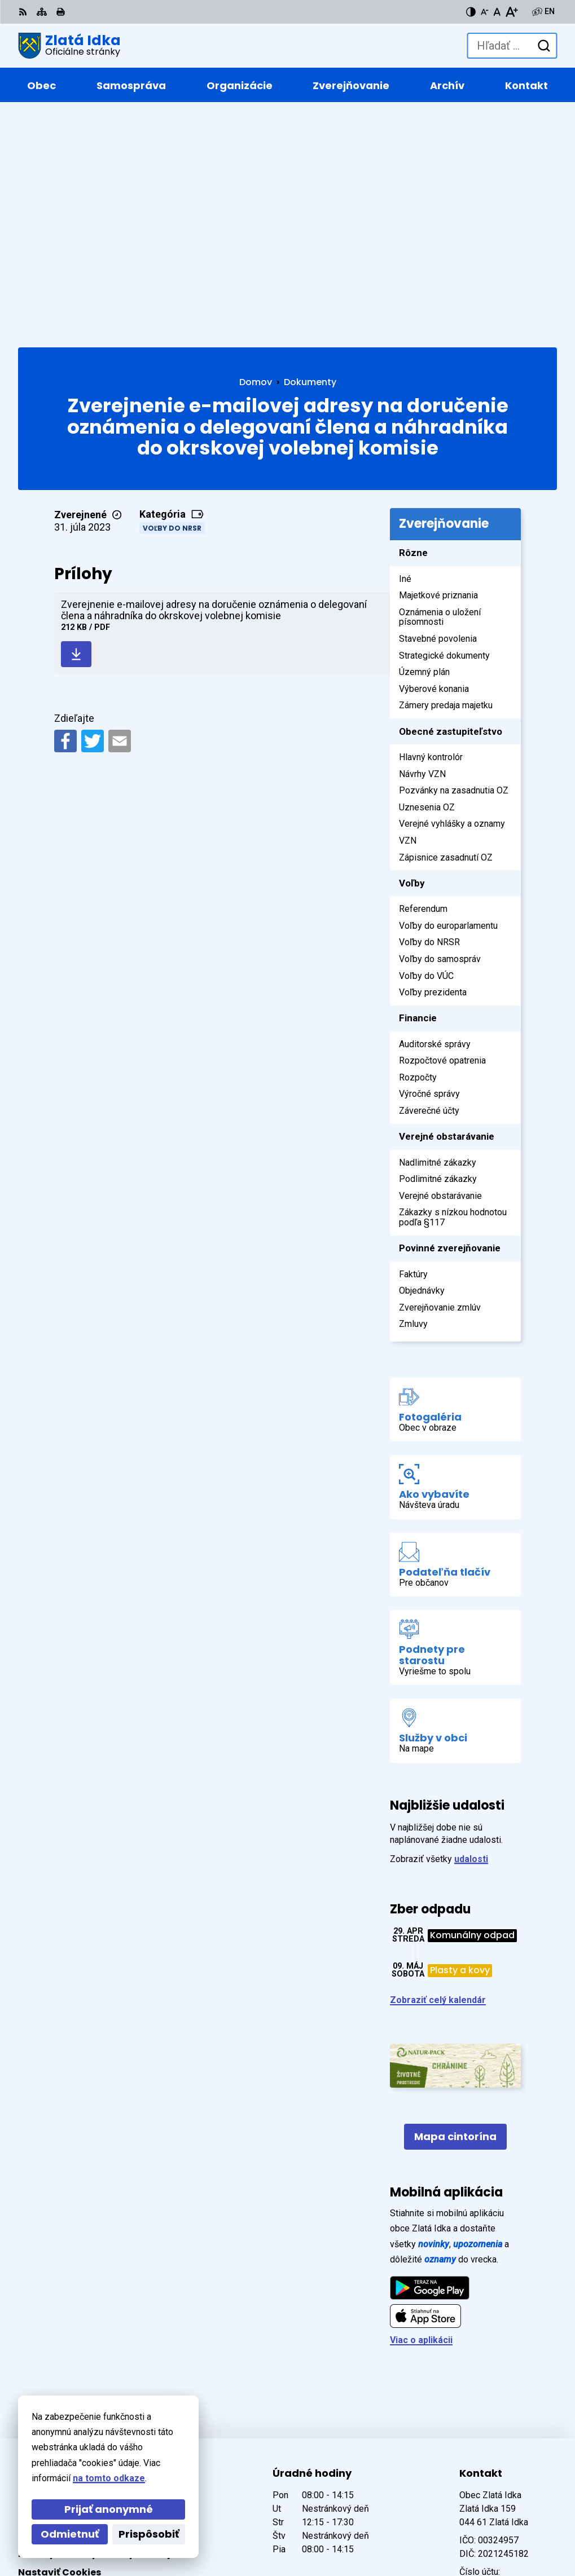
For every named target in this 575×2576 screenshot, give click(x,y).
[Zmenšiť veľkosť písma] (485, 12)
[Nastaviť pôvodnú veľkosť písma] (497, 12)
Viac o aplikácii (421, 2112)
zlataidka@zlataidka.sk (508, 2375)
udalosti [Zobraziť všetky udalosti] (471, 1631)
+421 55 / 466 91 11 (500, 2362)
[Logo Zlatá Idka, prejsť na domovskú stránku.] (69, 46)
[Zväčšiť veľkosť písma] (511, 12)
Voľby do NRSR (172, 300)
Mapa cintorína (455, 1909)
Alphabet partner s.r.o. (172, 2515)
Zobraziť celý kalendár (438, 1772)
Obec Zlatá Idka (152, 2530)
